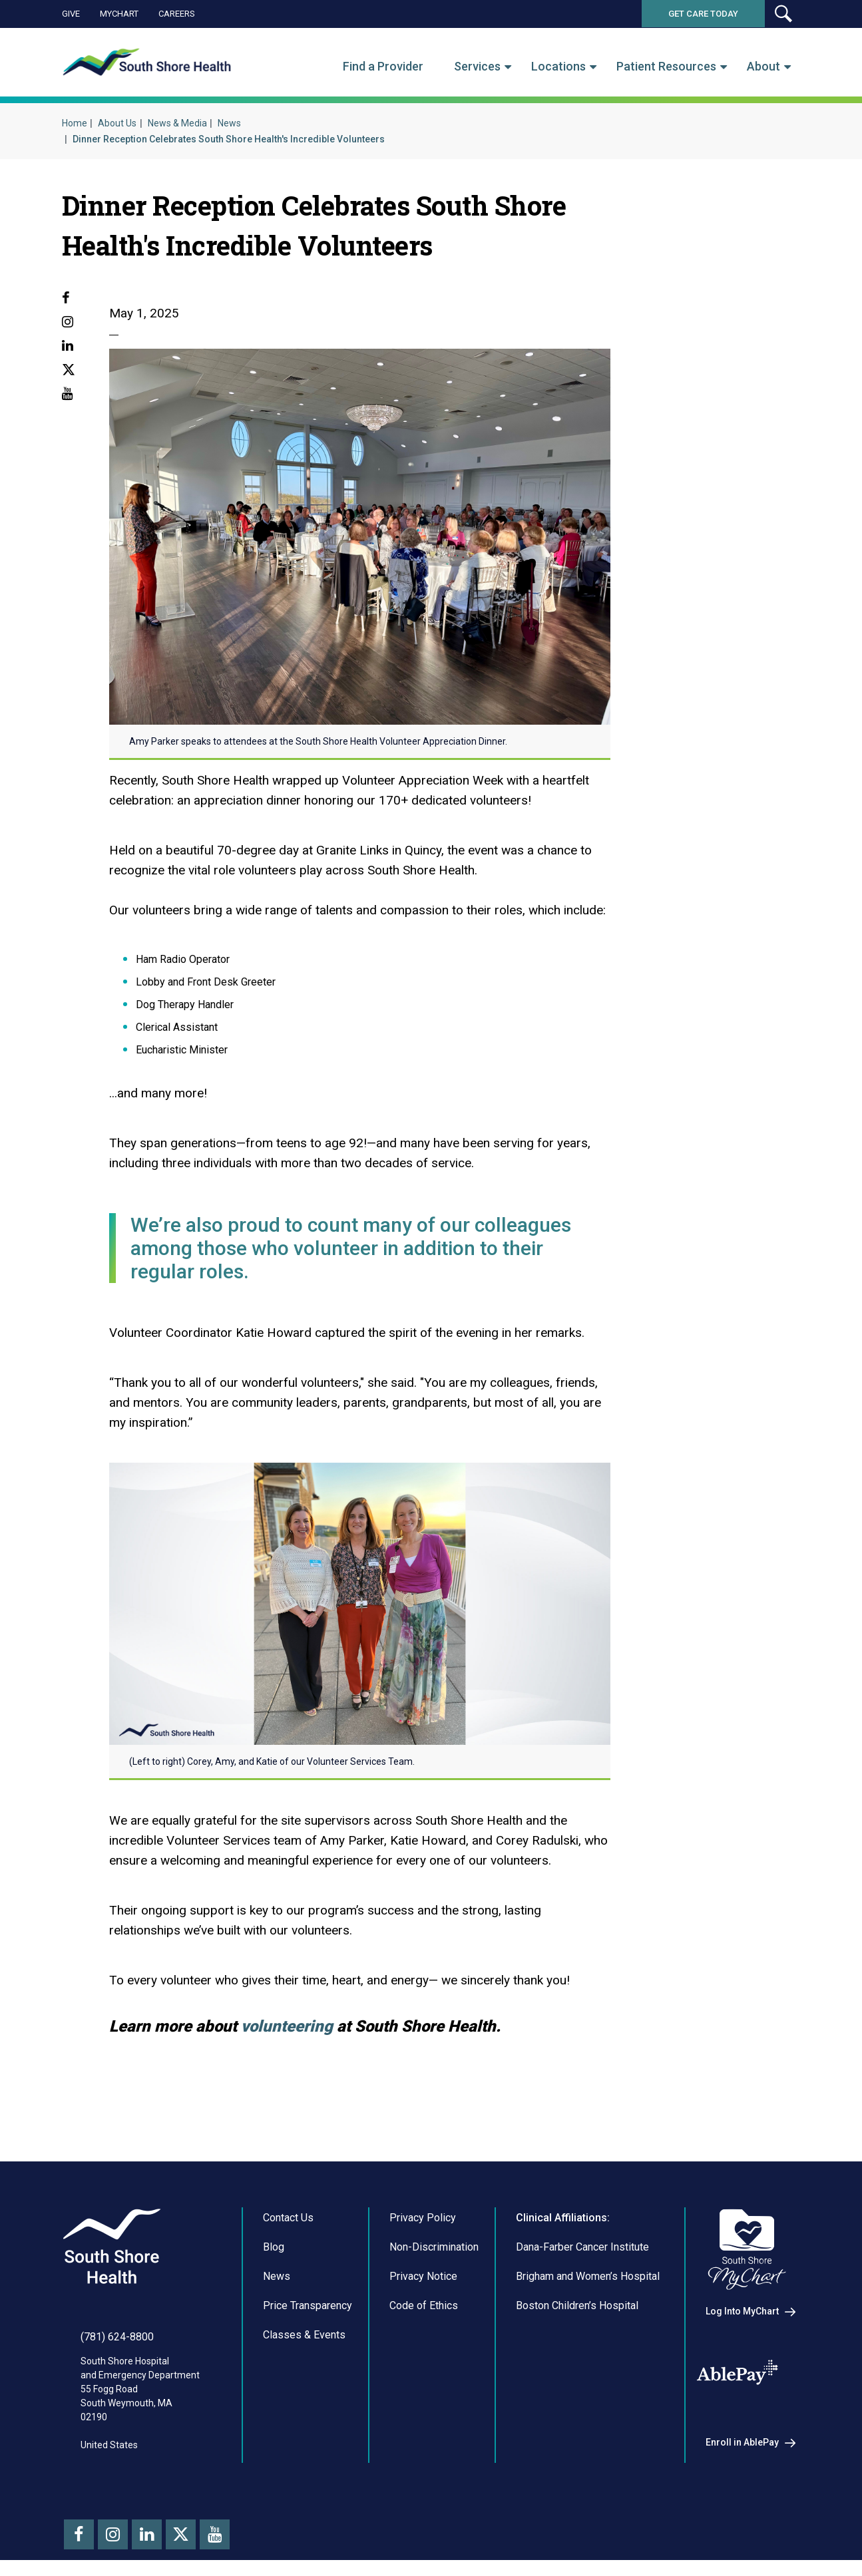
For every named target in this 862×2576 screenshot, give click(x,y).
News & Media (177, 123)
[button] (783, 13)
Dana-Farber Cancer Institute (582, 2247)
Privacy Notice (423, 2276)
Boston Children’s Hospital (577, 2305)
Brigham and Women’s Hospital (588, 2276)
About (763, 67)
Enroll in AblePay (742, 2442)
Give (71, 14)
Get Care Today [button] (703, 14)
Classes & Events (304, 2334)
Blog (273, 2247)
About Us (117, 123)
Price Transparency (307, 2305)
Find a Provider (383, 67)
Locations (558, 67)
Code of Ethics (423, 2305)
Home (74, 123)
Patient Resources (666, 67)
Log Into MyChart (742, 2311)
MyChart (119, 14)
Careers (176, 14)
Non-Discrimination (434, 2247)
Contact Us (288, 2217)
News (229, 123)
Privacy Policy (422, 2217)
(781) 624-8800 (117, 2336)
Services (477, 67)
